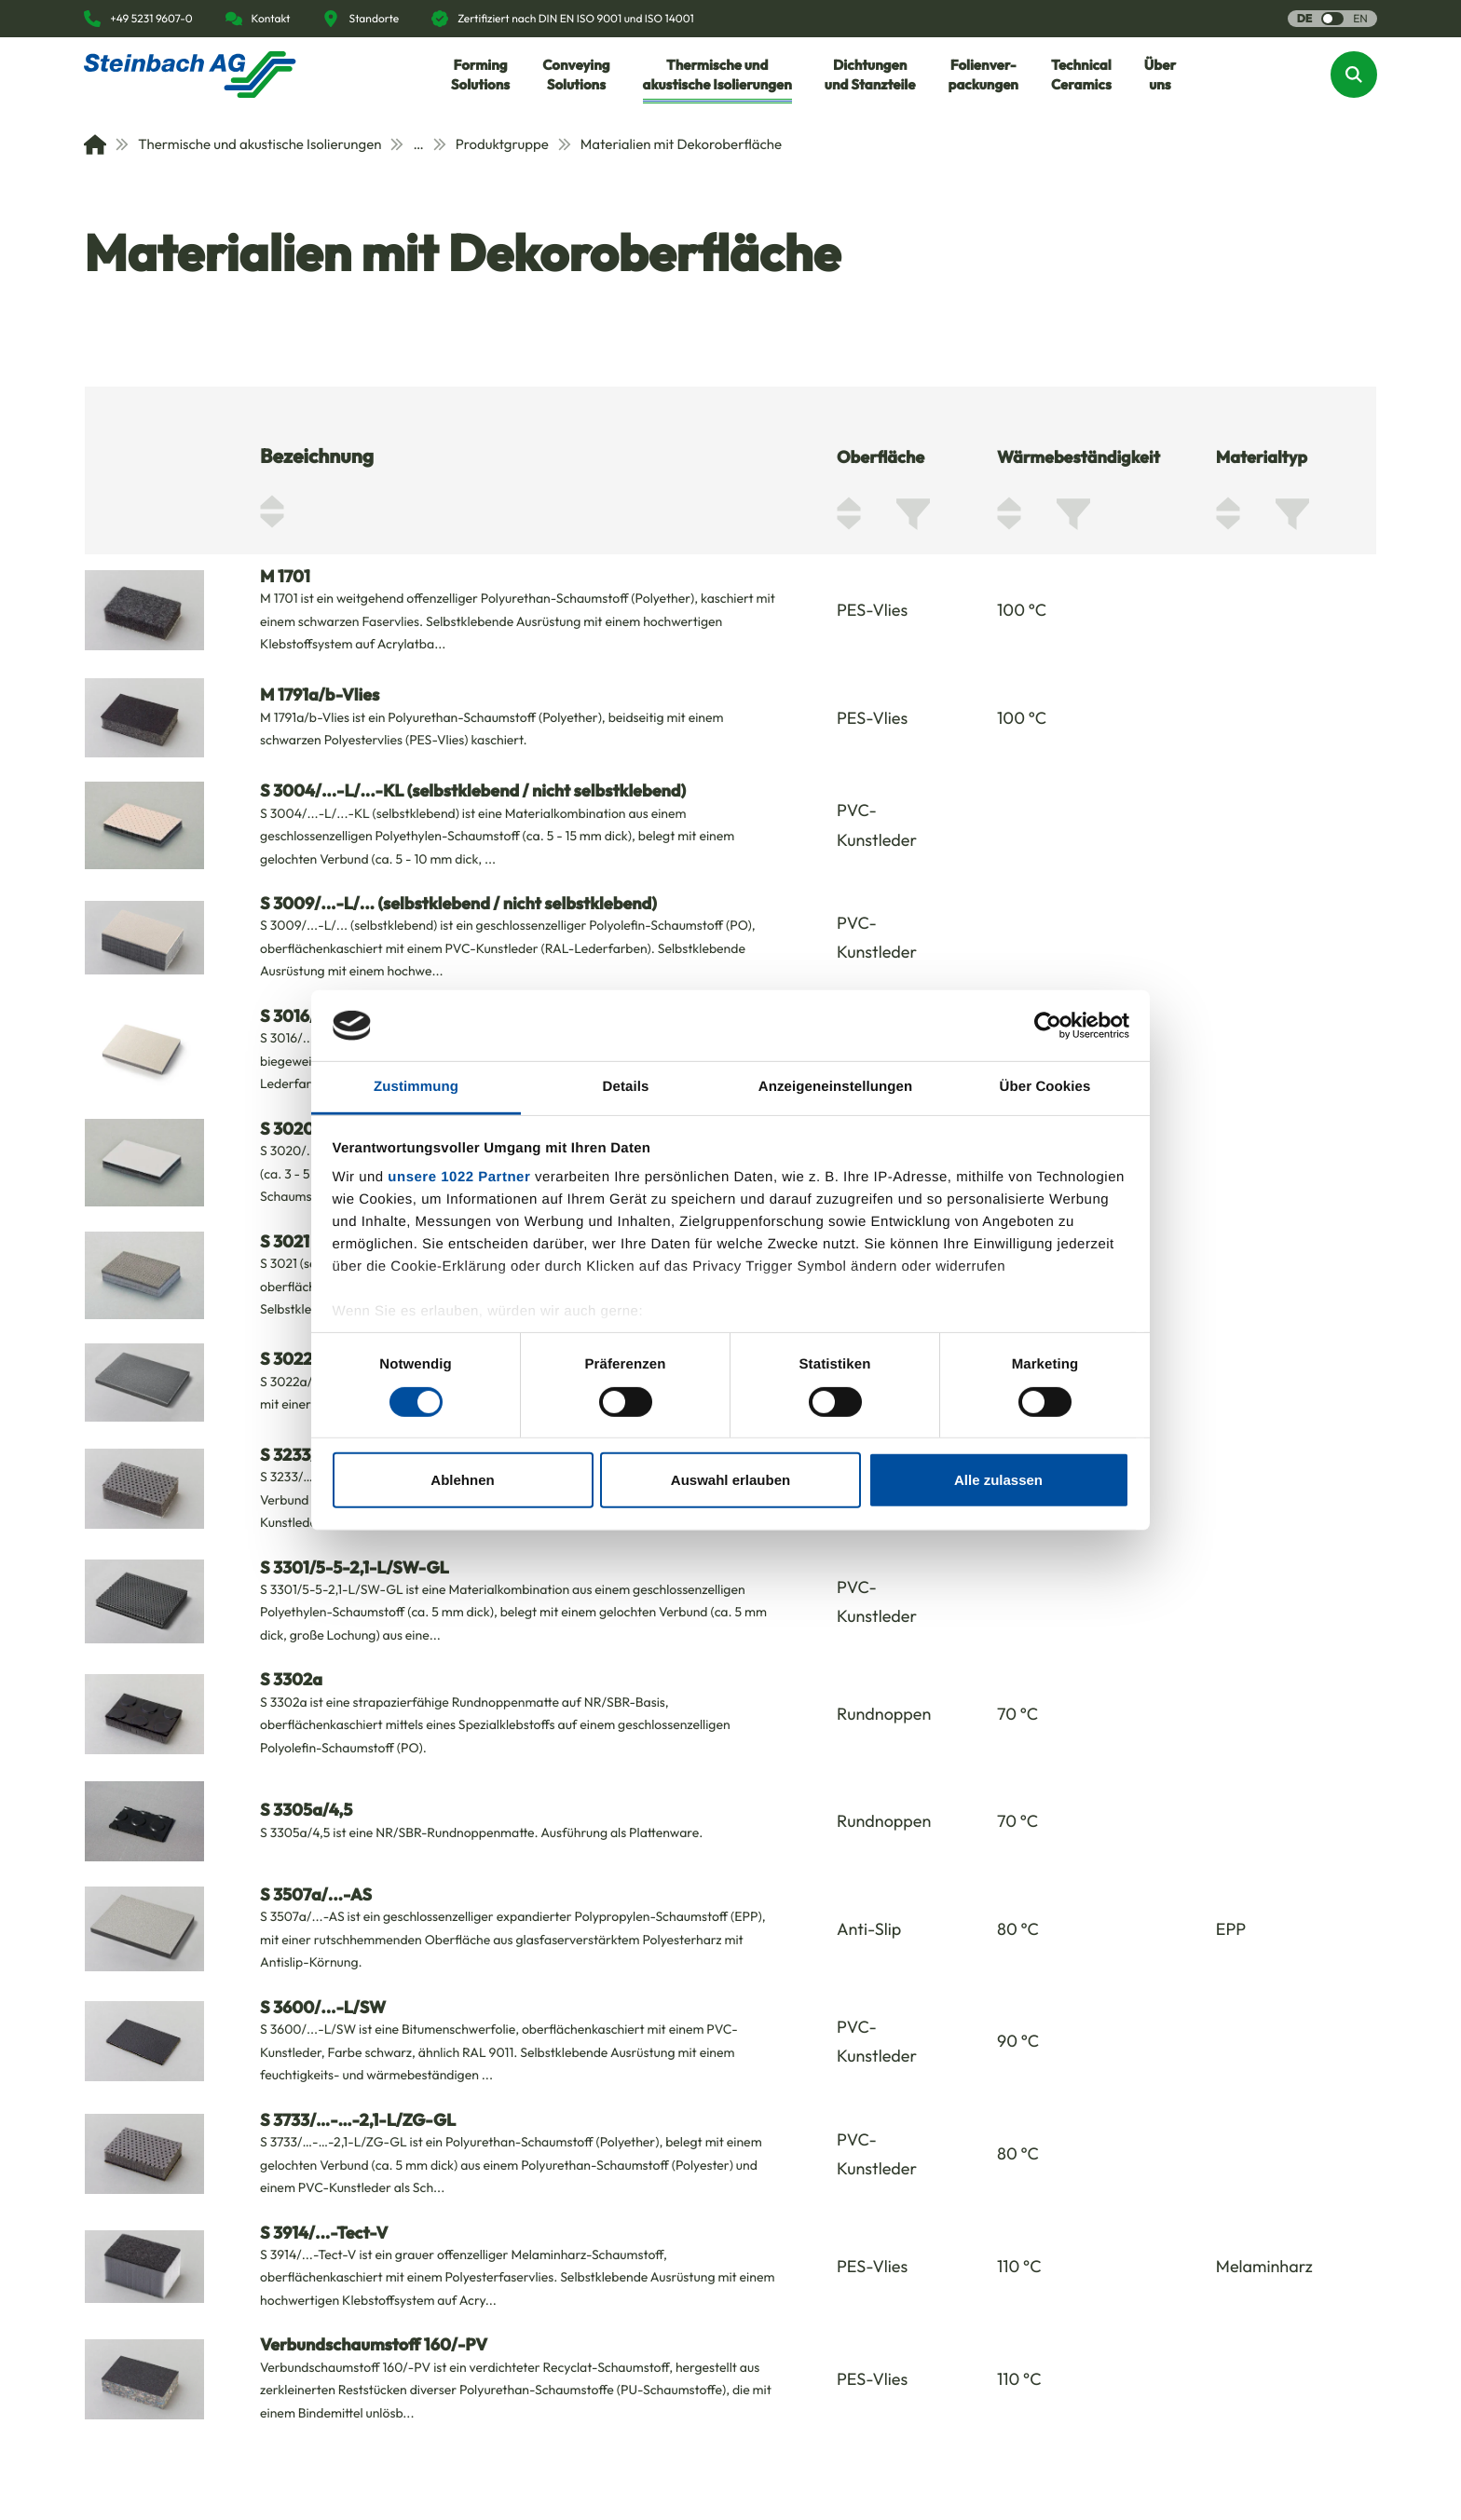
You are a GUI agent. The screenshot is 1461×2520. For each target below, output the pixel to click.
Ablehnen (462, 1480)
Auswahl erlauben (730, 1480)
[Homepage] (190, 74)
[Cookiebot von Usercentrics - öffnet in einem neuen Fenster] (1047, 1026)
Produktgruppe (491, 144)
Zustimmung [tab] (416, 1087)
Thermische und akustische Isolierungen (248, 144)
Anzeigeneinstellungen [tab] (835, 1087)
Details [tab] (626, 1087)
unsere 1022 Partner (459, 1177)
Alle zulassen (998, 1480)
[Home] (95, 144)
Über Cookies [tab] (1045, 1087)
